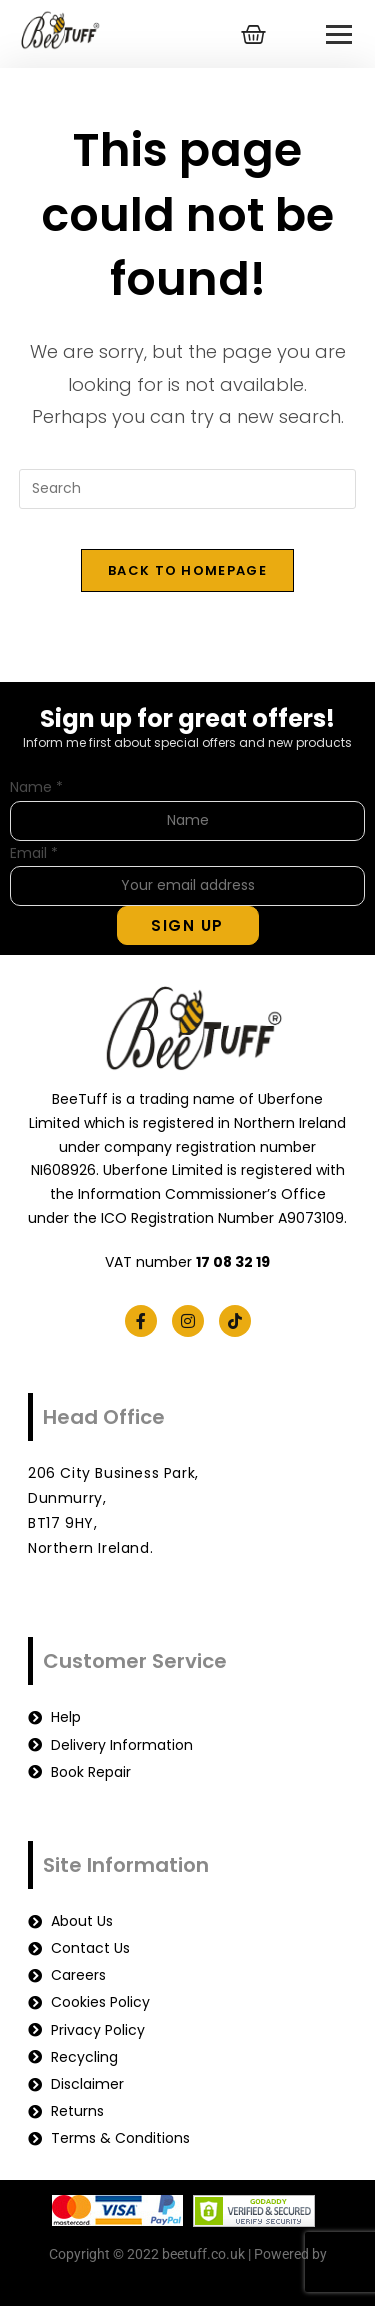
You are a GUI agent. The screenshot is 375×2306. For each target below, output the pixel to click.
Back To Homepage (187, 570)
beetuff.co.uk (187, 2279)
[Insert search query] (188, 489)
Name (36, 787)
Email (34, 853)
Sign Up (187, 925)
